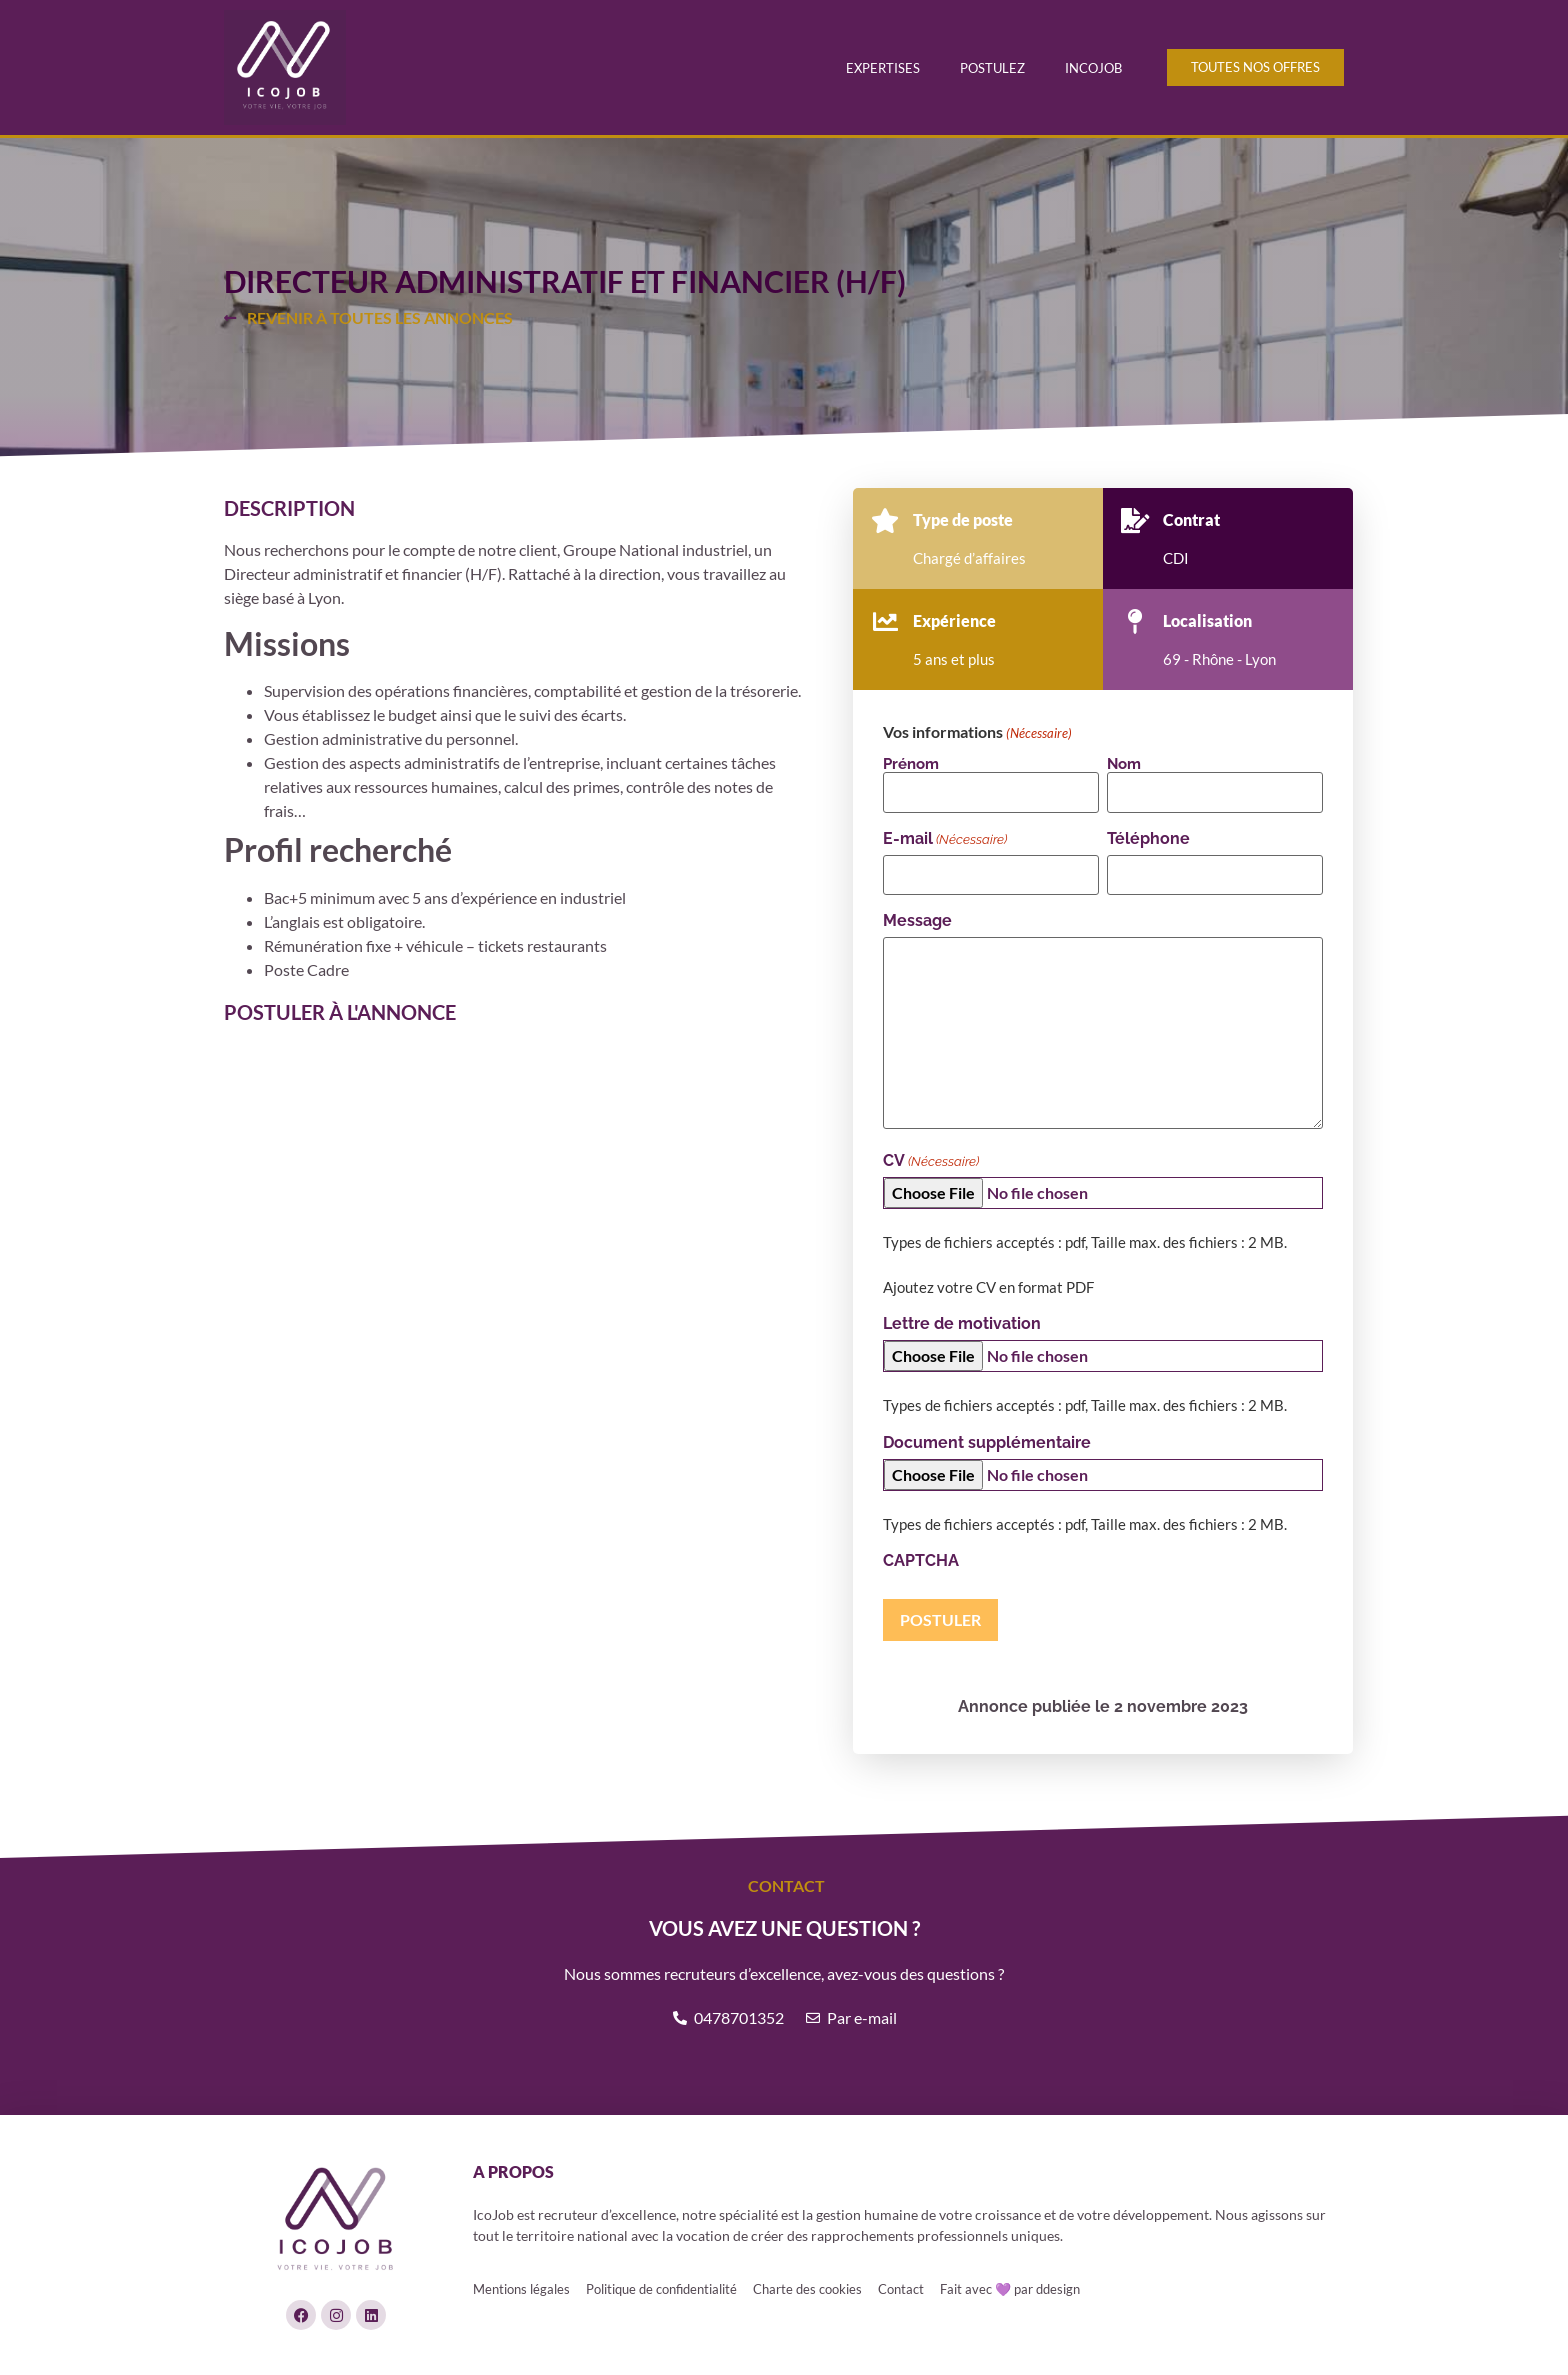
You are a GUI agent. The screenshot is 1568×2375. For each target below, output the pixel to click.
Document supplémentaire (987, 1443)
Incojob (1093, 68)
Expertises (883, 68)
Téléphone (1148, 839)
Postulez (992, 68)
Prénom (911, 763)
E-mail (945, 839)
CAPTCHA (921, 1561)
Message (917, 921)
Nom (1124, 763)
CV (931, 1161)
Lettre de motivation (962, 1324)
